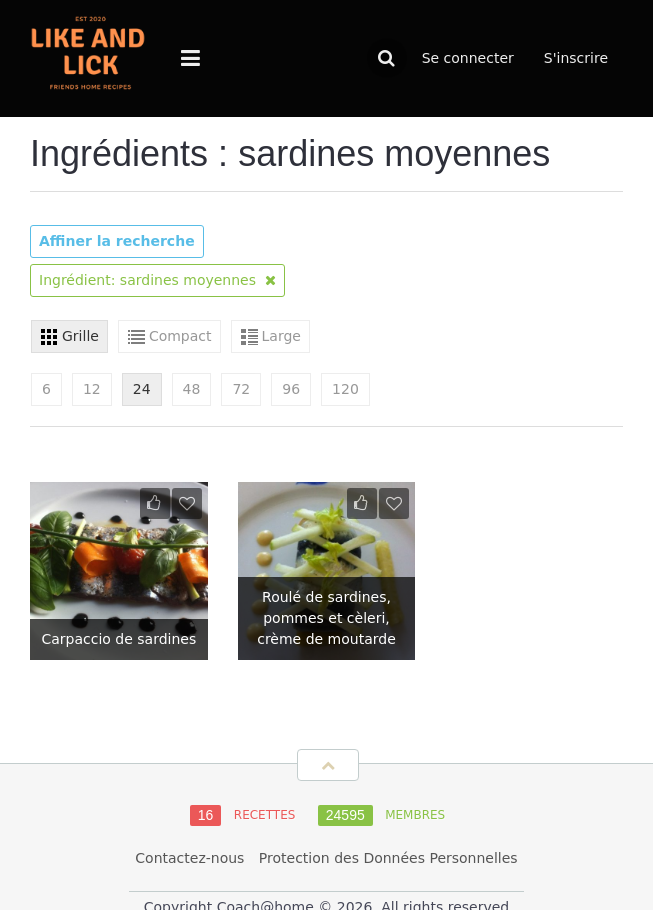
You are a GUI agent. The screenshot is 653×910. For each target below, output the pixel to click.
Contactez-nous (189, 858)
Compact (180, 336)
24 (142, 389)
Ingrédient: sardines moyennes (157, 280)
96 (291, 389)
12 (92, 389)
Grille (80, 336)
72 (241, 389)
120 (345, 389)
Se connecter (468, 58)
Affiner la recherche (117, 241)
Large (281, 336)
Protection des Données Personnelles (388, 858)
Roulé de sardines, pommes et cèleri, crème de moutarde (326, 618)
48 (192, 389)
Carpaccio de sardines (118, 639)
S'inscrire (576, 58)
